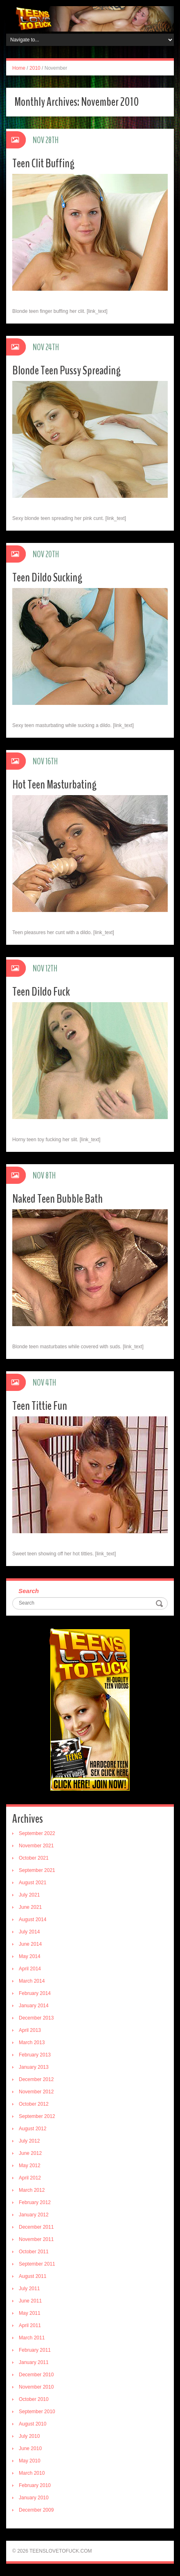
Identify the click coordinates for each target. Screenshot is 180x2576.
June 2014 (30, 1944)
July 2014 (29, 1932)
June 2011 (30, 2301)
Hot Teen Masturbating (54, 784)
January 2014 (34, 2005)
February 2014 (35, 1993)
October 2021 (34, 1858)
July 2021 (29, 1895)
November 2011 (36, 2239)
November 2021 (36, 1846)
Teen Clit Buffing (43, 163)
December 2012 (36, 2079)
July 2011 (29, 2288)
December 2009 (36, 2510)
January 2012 (34, 2215)
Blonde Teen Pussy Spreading (66, 370)
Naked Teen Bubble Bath (57, 1198)
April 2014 (30, 1969)
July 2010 (29, 2436)
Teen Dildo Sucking (47, 577)
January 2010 (34, 2498)
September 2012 (37, 2116)
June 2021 (30, 1907)
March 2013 (32, 2042)
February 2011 (35, 2350)
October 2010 (34, 2399)
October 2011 (34, 2252)
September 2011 (37, 2264)
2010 (34, 68)
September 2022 (37, 1833)
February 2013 (35, 2055)
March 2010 (32, 2473)
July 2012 (29, 2141)
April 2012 (30, 2178)
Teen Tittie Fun (39, 1405)
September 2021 (37, 1870)
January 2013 (34, 2067)
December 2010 (36, 2375)
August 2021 (32, 1882)
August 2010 (32, 2424)
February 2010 (35, 2485)
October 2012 (34, 2104)
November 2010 (36, 2387)
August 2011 (32, 2276)
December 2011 (36, 2227)
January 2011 (34, 2362)
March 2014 (32, 1981)
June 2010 (30, 2448)
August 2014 (32, 1919)
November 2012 (36, 2092)
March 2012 (32, 2190)
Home (18, 68)
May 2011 (29, 2313)
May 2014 (29, 1956)
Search (28, 1590)
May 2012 (29, 2165)
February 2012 (35, 2202)
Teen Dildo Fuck (41, 991)
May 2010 (29, 2461)
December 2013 (36, 2018)
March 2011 (32, 2338)
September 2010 (37, 2411)
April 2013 (30, 2030)
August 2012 (32, 2128)
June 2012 (30, 2153)
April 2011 (30, 2325)
